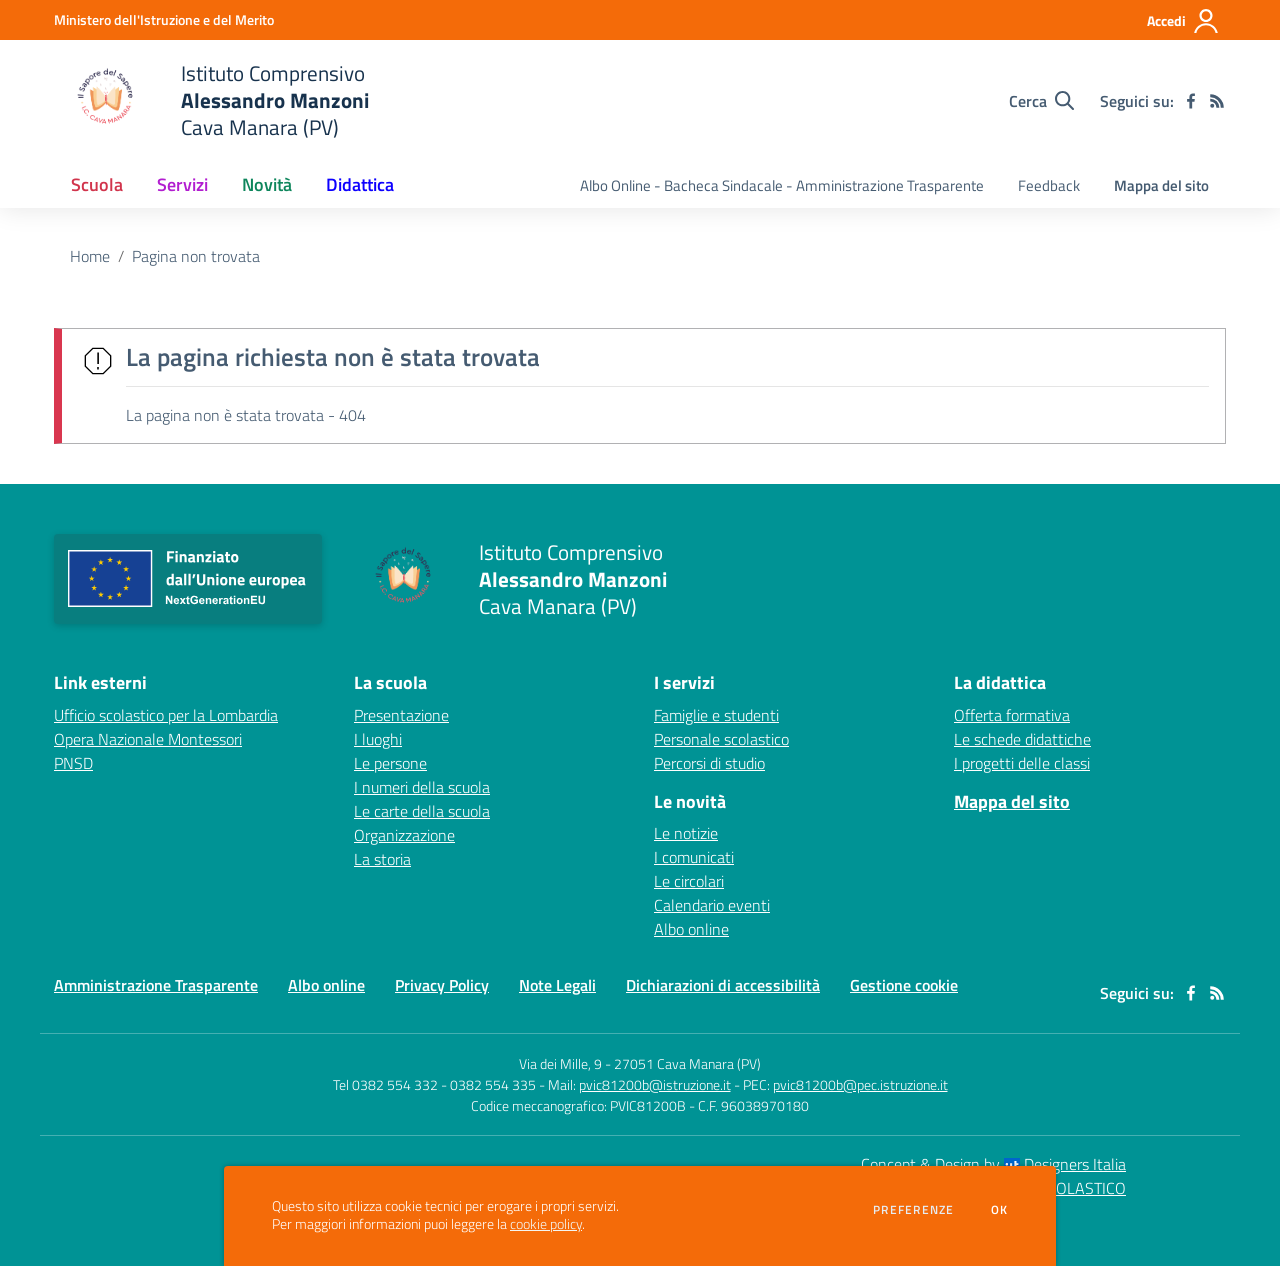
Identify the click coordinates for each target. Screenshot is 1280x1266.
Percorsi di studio (709, 763)
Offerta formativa (1012, 715)
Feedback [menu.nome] (1049, 185)
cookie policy (546, 1224)
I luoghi (378, 739)
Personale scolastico (721, 739)
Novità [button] (267, 184)
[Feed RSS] (1217, 101)
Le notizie (686, 833)
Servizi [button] (182, 184)
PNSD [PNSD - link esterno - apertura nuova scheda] (73, 763)
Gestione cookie (904, 985)
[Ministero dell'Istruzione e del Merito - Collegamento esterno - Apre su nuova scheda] (164, 19)
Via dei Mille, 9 (560, 1063)
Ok (1000, 1210)
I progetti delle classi (1022, 763)
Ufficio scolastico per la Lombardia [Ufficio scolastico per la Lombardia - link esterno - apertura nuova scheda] (166, 715)
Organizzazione (404, 835)
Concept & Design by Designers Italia (993, 1164)
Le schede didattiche (1022, 739)
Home (90, 256)
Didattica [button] (360, 184)
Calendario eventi (712, 905)
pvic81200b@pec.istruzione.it (860, 1084)
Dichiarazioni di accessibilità (723, 985)
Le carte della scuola (422, 811)
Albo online (691, 929)
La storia (382, 859)
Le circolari (689, 881)
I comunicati (694, 857)
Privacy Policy (442, 985)
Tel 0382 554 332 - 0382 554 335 (434, 1084)
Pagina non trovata (196, 256)
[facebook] (1191, 101)
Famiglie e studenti (716, 715)
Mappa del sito (1161, 185)
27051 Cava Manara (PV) (687, 1063)
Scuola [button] (97, 184)
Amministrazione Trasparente (156, 985)
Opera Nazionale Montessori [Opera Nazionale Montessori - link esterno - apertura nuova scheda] (148, 739)
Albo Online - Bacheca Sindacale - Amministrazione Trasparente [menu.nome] (782, 185)
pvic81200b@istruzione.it (655, 1084)
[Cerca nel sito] (1041, 101)
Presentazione (401, 715)
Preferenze (913, 1210)
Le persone (390, 763)
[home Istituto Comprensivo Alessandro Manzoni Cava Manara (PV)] (211, 100)
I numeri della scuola (422, 787)
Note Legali (557, 985)
